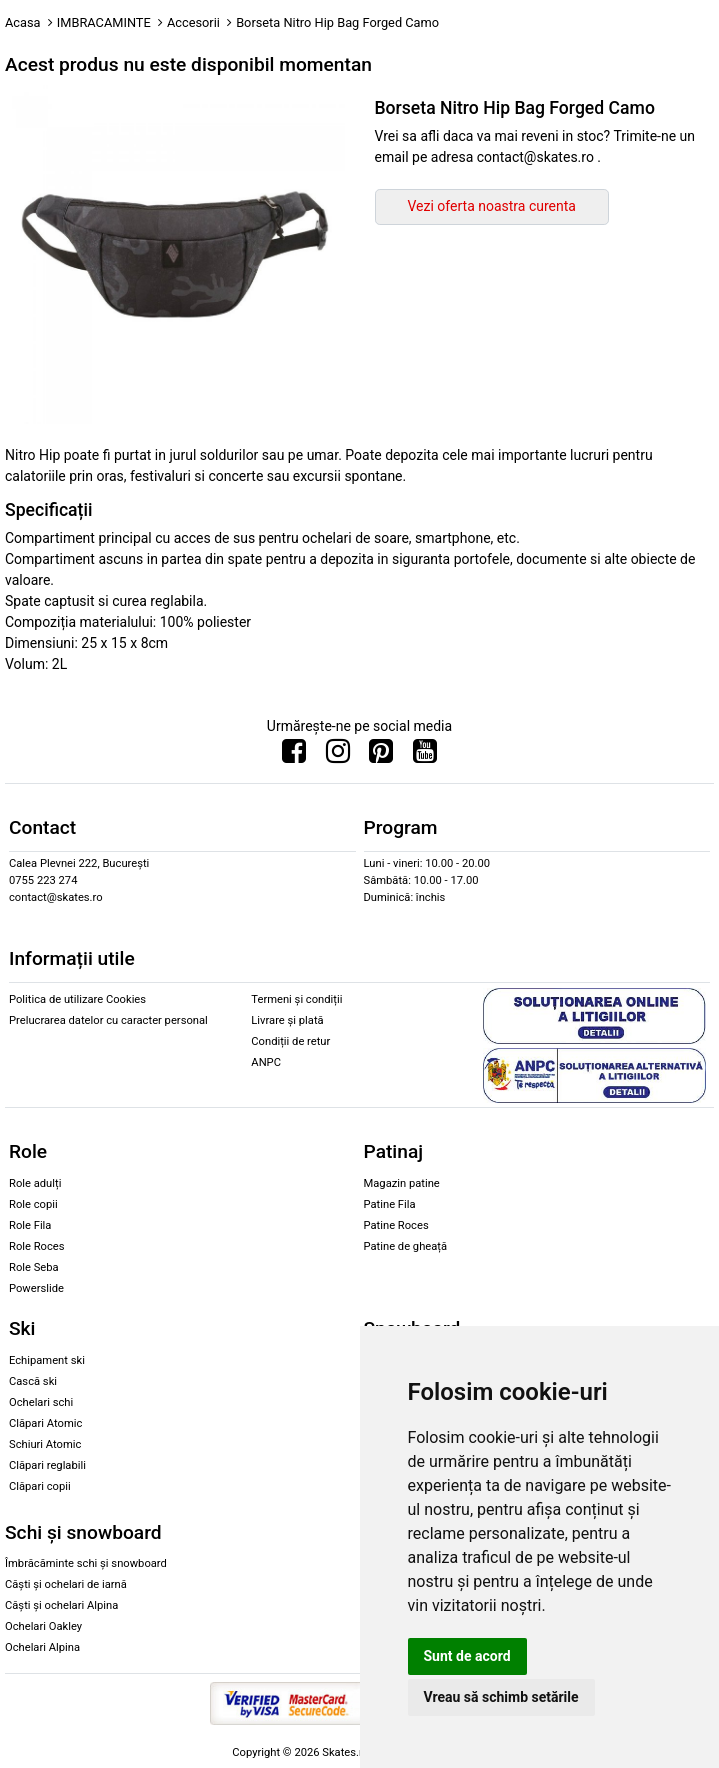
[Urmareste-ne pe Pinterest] (381, 756)
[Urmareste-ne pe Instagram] (338, 756)
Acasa (23, 22)
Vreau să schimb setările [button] (501, 1697)
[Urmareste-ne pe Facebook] (294, 756)
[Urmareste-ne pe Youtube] (425, 756)
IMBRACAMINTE (104, 22)
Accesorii (193, 22)
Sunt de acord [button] (467, 1656)
